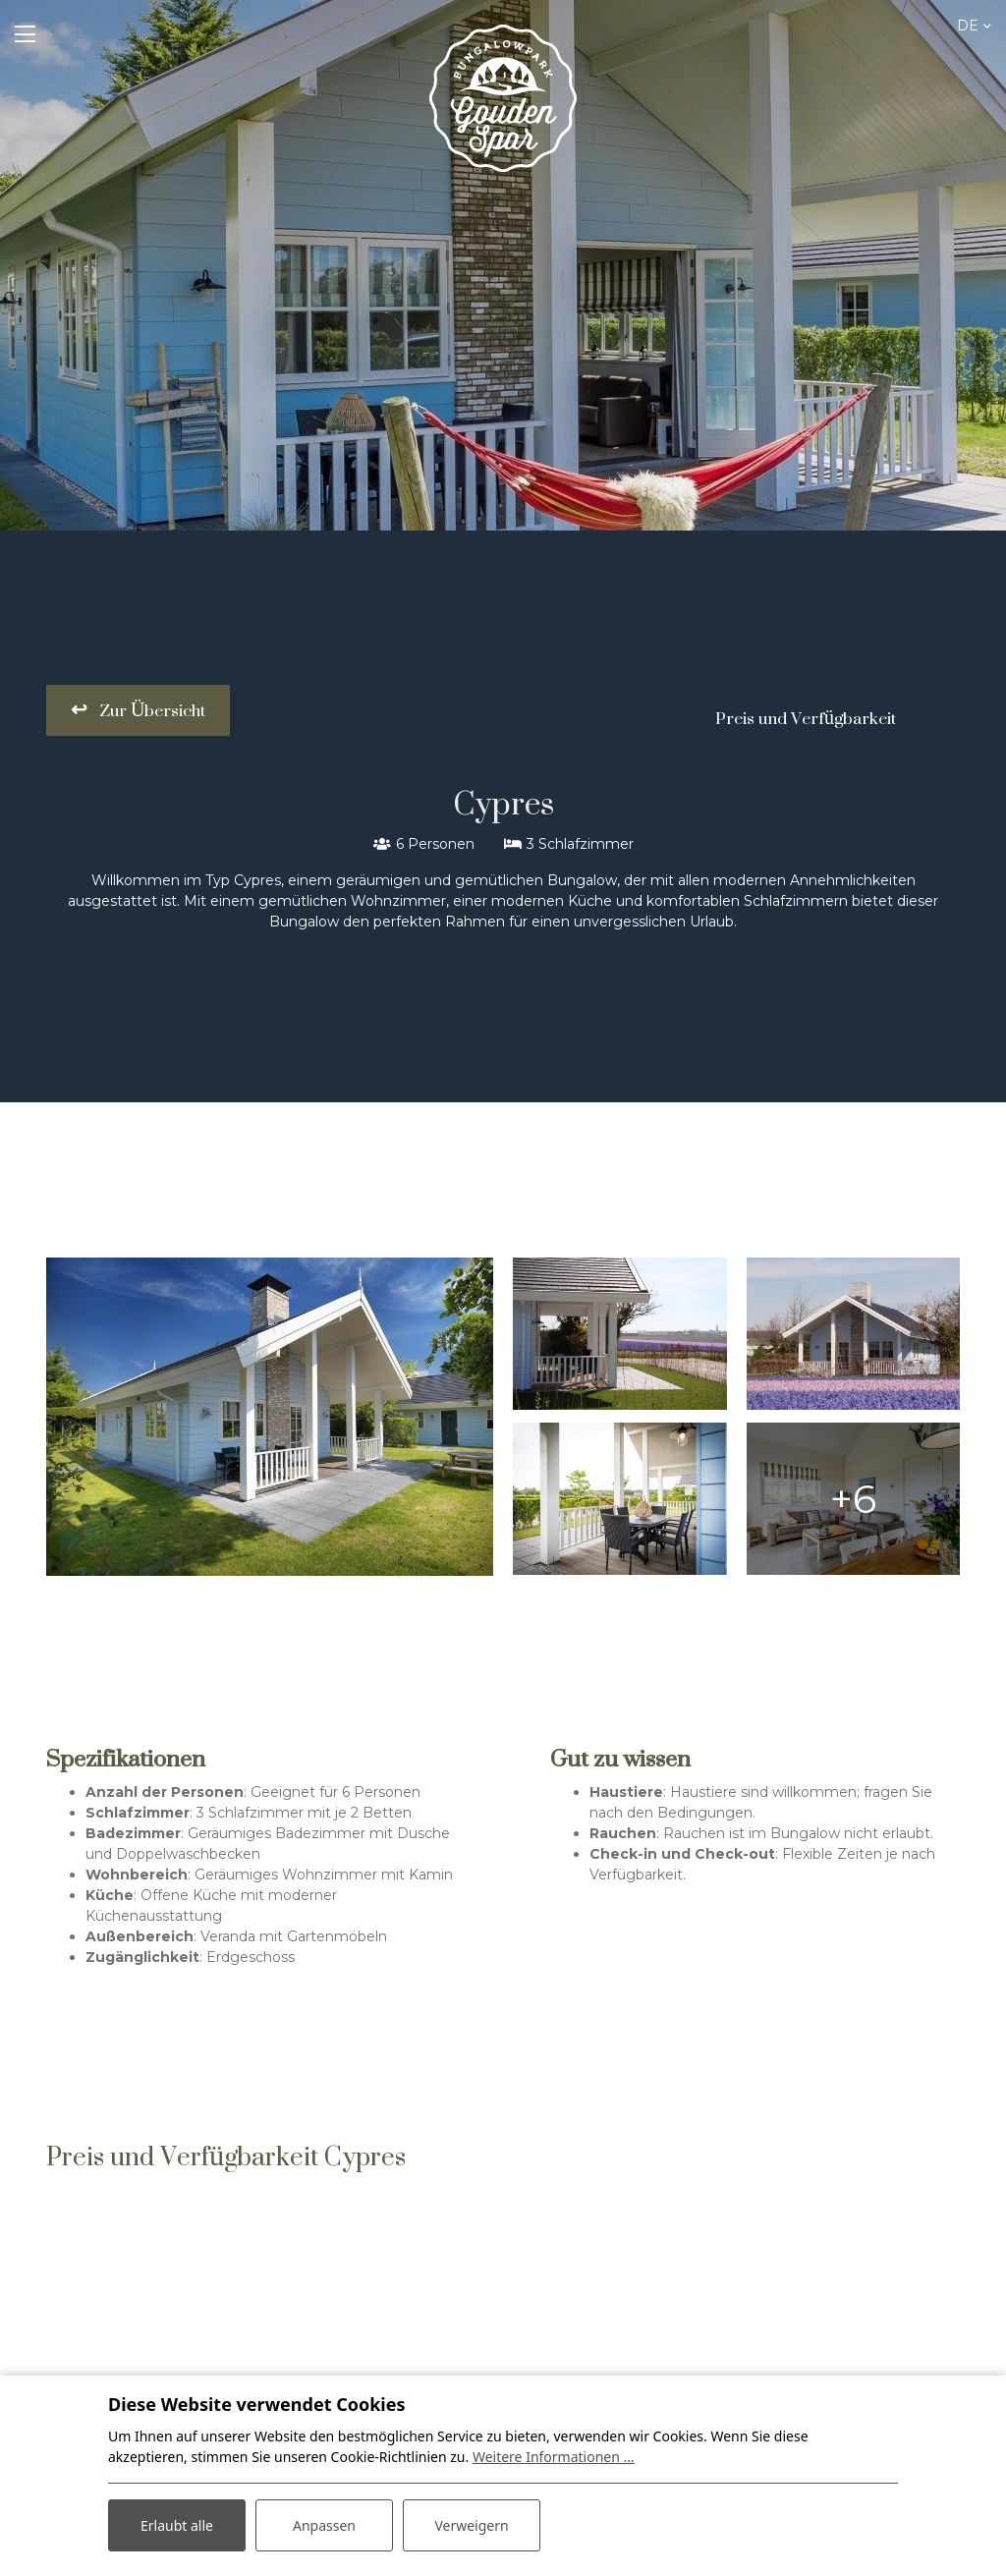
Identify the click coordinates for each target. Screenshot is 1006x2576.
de (967, 25)
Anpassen (324, 2525)
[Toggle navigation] (24, 34)
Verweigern (471, 2525)
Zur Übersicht (150, 710)
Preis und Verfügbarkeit (805, 718)
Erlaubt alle (176, 2525)
